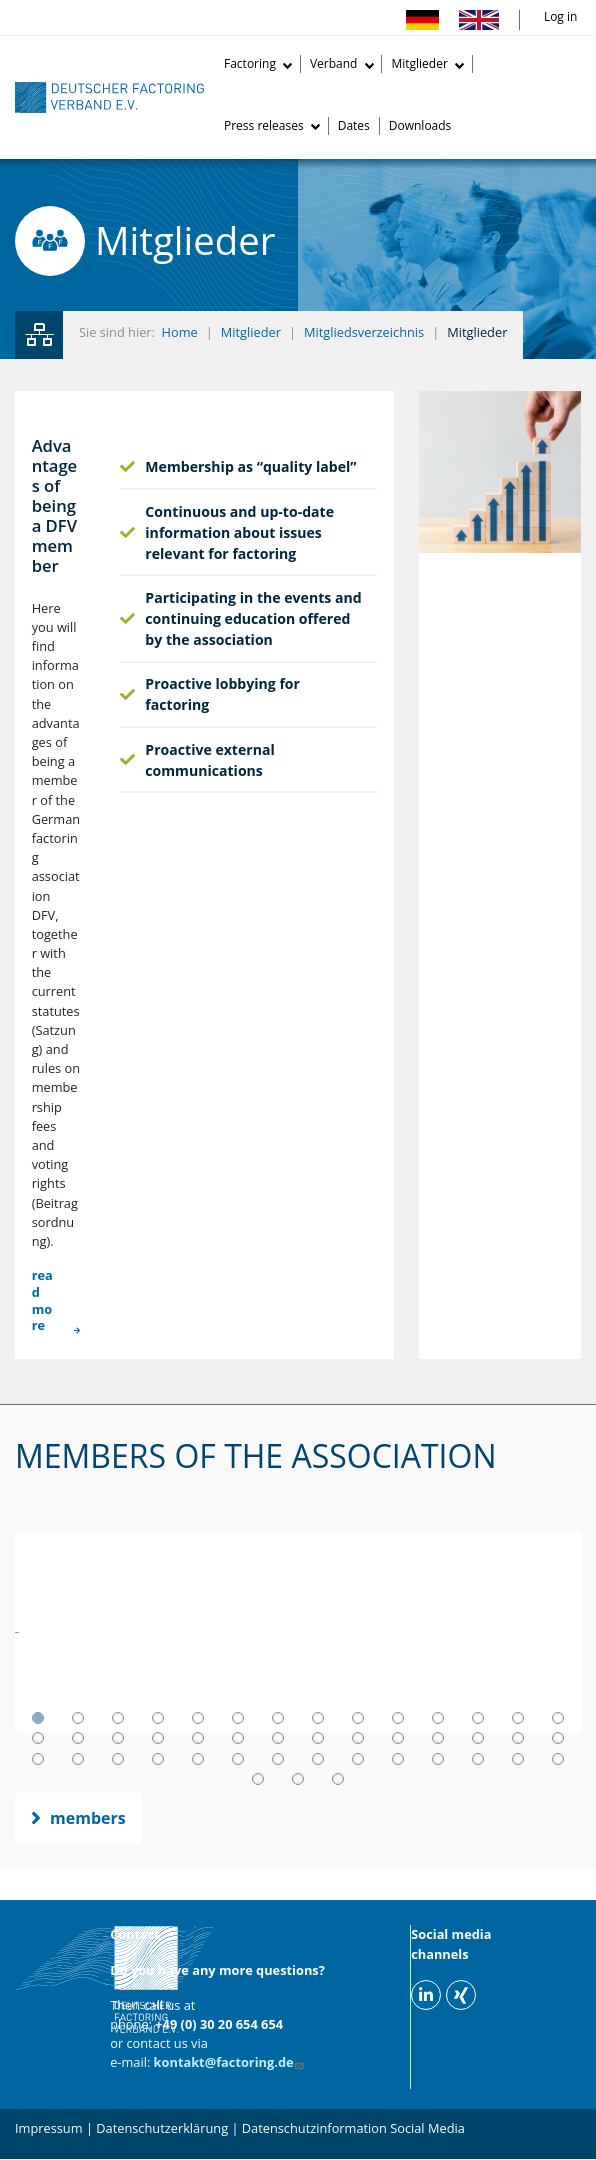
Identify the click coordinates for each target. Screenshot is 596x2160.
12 (478, 1718)
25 (438, 1738)
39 (438, 1759)
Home (180, 332)
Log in (561, 16)
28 (558, 1738)
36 (318, 1759)
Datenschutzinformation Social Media (353, 2128)
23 (358, 1738)
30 (78, 1759)
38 (398, 1759)
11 (438, 1718)
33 (198, 1759)
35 (278, 1759)
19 (198, 1738)
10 (398, 1718)
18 (158, 1738)
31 (118, 1759)
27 (518, 1738)
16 (78, 1738)
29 (38, 1759)
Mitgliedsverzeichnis (364, 332)
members (88, 1818)
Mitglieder (419, 63)
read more (42, 1300)
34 (238, 1759)
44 (298, 1779)
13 (518, 1718)
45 (338, 1779)
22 (318, 1738)
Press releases (264, 125)
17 (118, 1738)
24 (398, 1738)
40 (478, 1759)
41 (518, 1759)
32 (158, 1759)
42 (558, 1759)
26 (478, 1738)
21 (278, 1738)
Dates (354, 125)
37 (358, 1759)
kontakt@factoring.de (231, 2062)
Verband (334, 63)
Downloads (420, 125)
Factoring (250, 63)
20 (238, 1738)
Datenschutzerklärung (162, 2128)
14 (558, 1718)
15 (38, 1738)
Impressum (49, 2128)
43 (258, 1779)
